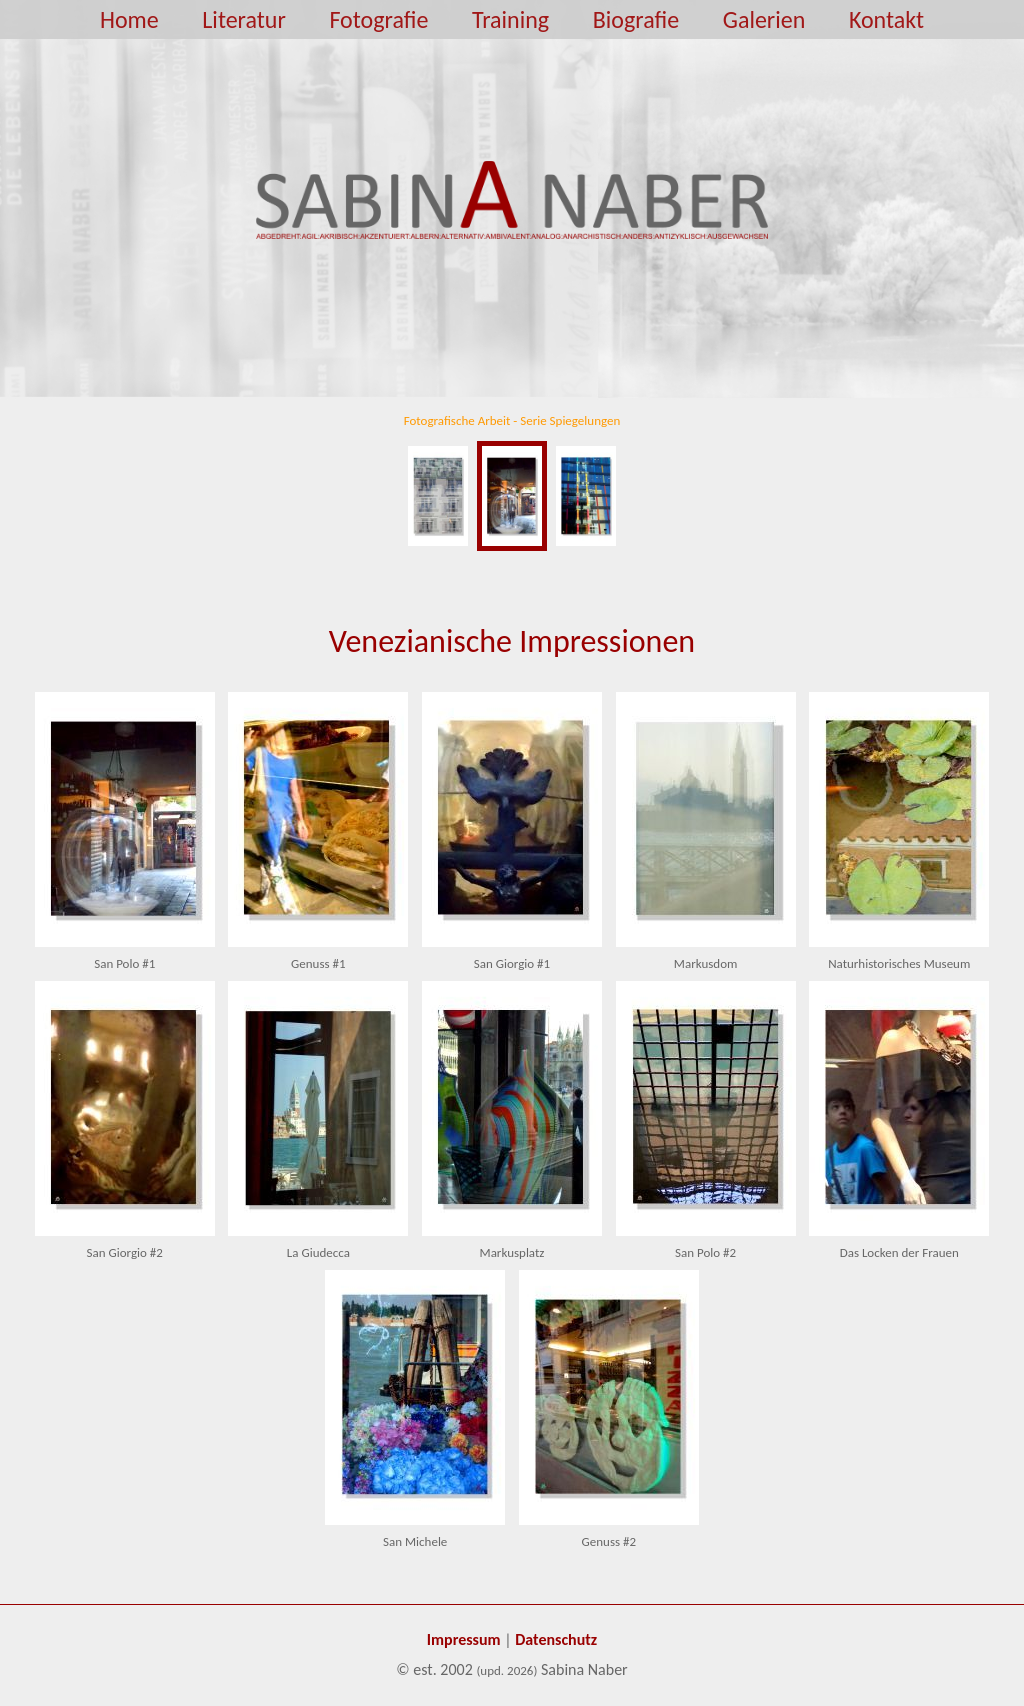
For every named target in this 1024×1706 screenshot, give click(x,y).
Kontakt (886, 19)
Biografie (636, 19)
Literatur (243, 19)
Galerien (764, 19)
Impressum (464, 1639)
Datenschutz (556, 1639)
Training (510, 19)
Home (129, 19)
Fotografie (378, 19)
